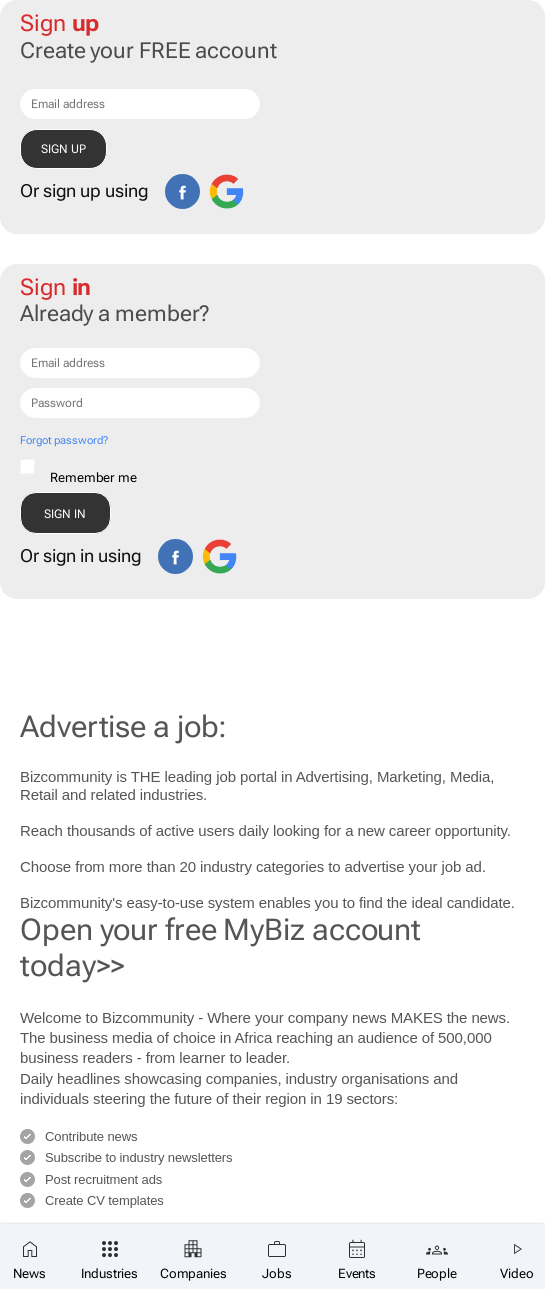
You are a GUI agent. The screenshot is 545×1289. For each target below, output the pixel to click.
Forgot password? (63, 440)
